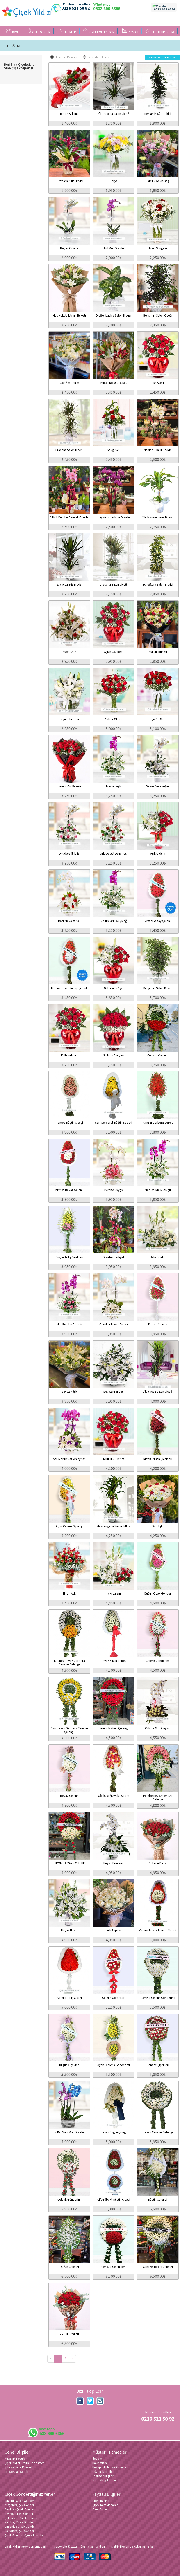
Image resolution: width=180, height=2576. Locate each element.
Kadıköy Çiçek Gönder (19, 2522)
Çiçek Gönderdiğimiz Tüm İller (24, 2535)
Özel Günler (100, 2509)
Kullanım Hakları (144, 2547)
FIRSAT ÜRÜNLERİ (159, 31)
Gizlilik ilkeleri (120, 2547)
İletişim (97, 2458)
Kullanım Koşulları (16, 2458)
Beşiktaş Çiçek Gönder (19, 2509)
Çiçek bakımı (100, 2500)
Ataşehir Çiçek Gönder (19, 2505)
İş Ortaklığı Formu (104, 2480)
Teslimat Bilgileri (103, 2476)
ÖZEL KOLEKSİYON (98, 31)
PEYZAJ (130, 31)
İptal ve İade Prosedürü (20, 2467)
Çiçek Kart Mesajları (105, 2505)
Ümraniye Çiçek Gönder (20, 2526)
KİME (12, 31)
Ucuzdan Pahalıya (64, 57)
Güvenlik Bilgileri (103, 2471)
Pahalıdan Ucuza (96, 57)
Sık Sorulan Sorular (17, 2471)
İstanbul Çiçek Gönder (19, 2500)
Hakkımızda (100, 2463)
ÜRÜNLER (67, 31)
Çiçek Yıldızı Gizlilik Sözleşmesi (25, 2463)
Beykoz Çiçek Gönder (19, 2513)
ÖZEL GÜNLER (38, 31)
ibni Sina (12, 45)
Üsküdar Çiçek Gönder (19, 2531)
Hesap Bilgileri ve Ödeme (109, 2467)
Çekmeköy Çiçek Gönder (21, 2518)
